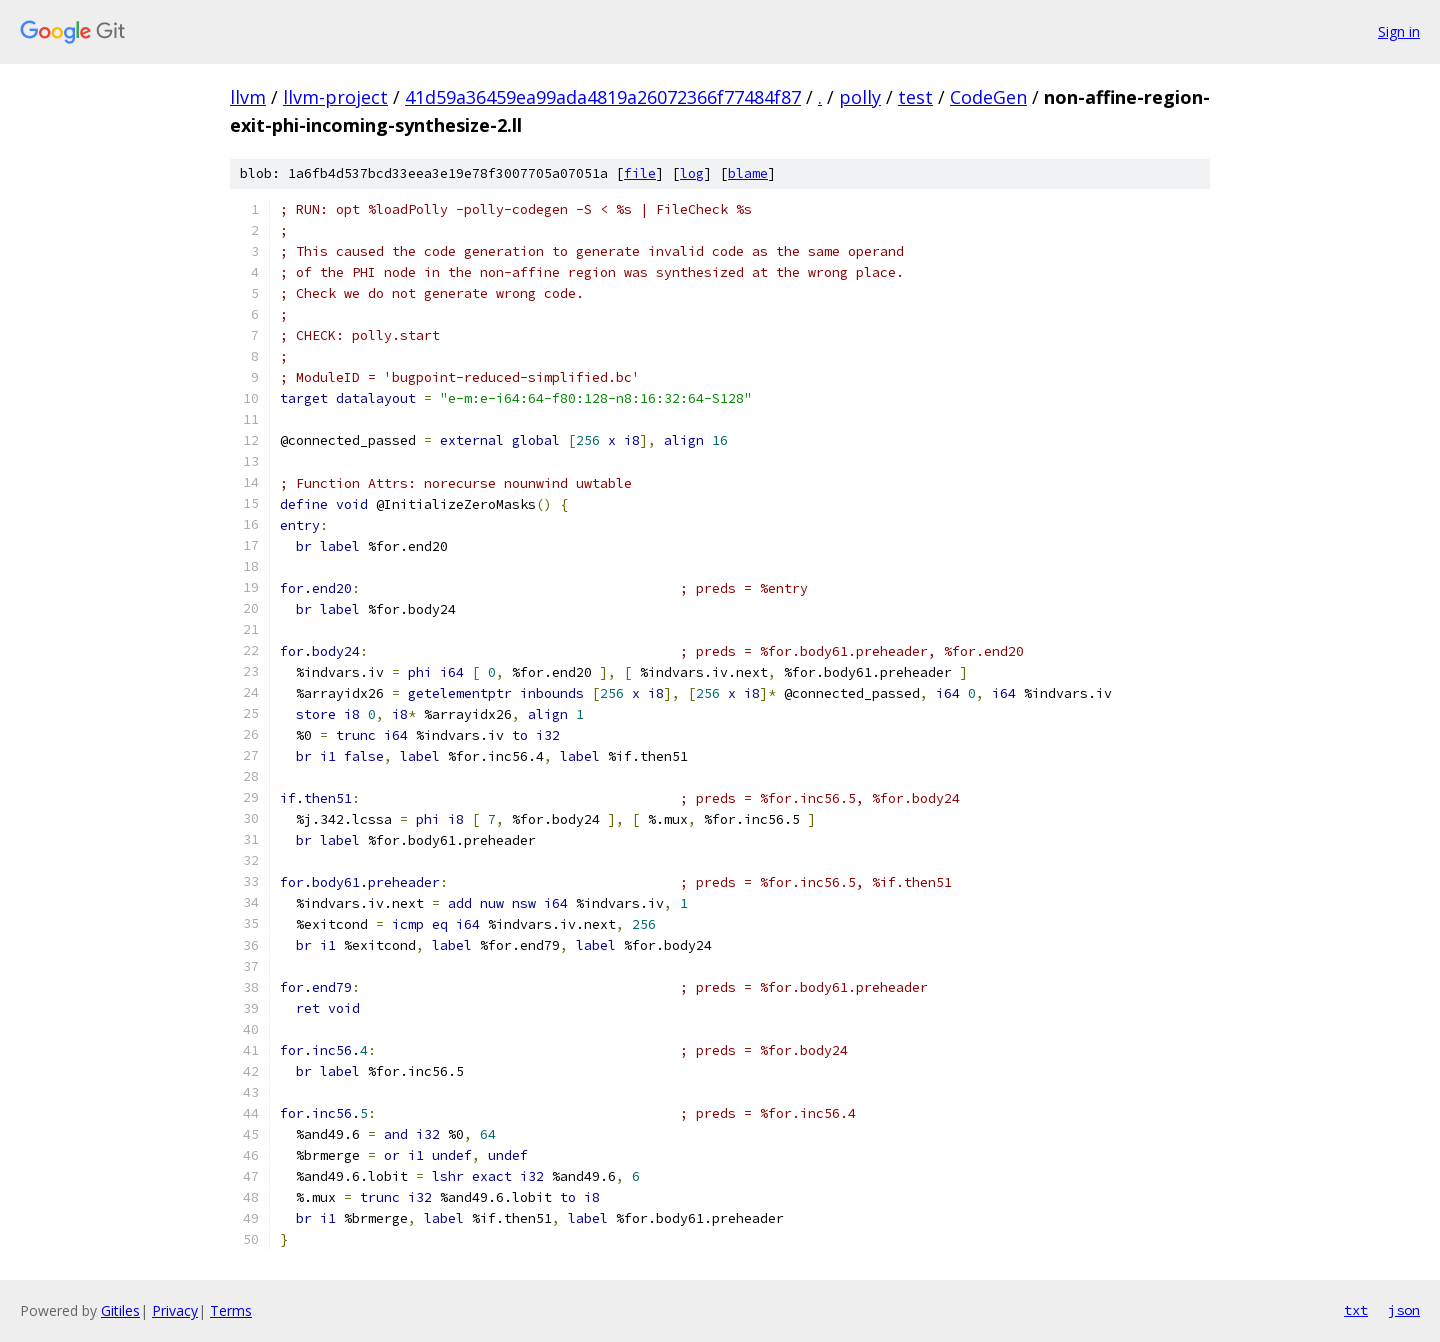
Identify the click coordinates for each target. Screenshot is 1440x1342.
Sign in (1399, 31)
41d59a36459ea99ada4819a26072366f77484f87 (603, 97)
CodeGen (988, 97)
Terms (231, 1310)
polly (860, 97)
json (1404, 1310)
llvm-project (335, 97)
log (692, 173)
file (640, 173)
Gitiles (120, 1310)
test (915, 97)
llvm (248, 97)
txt (1356, 1310)
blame (748, 173)
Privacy (175, 1310)
